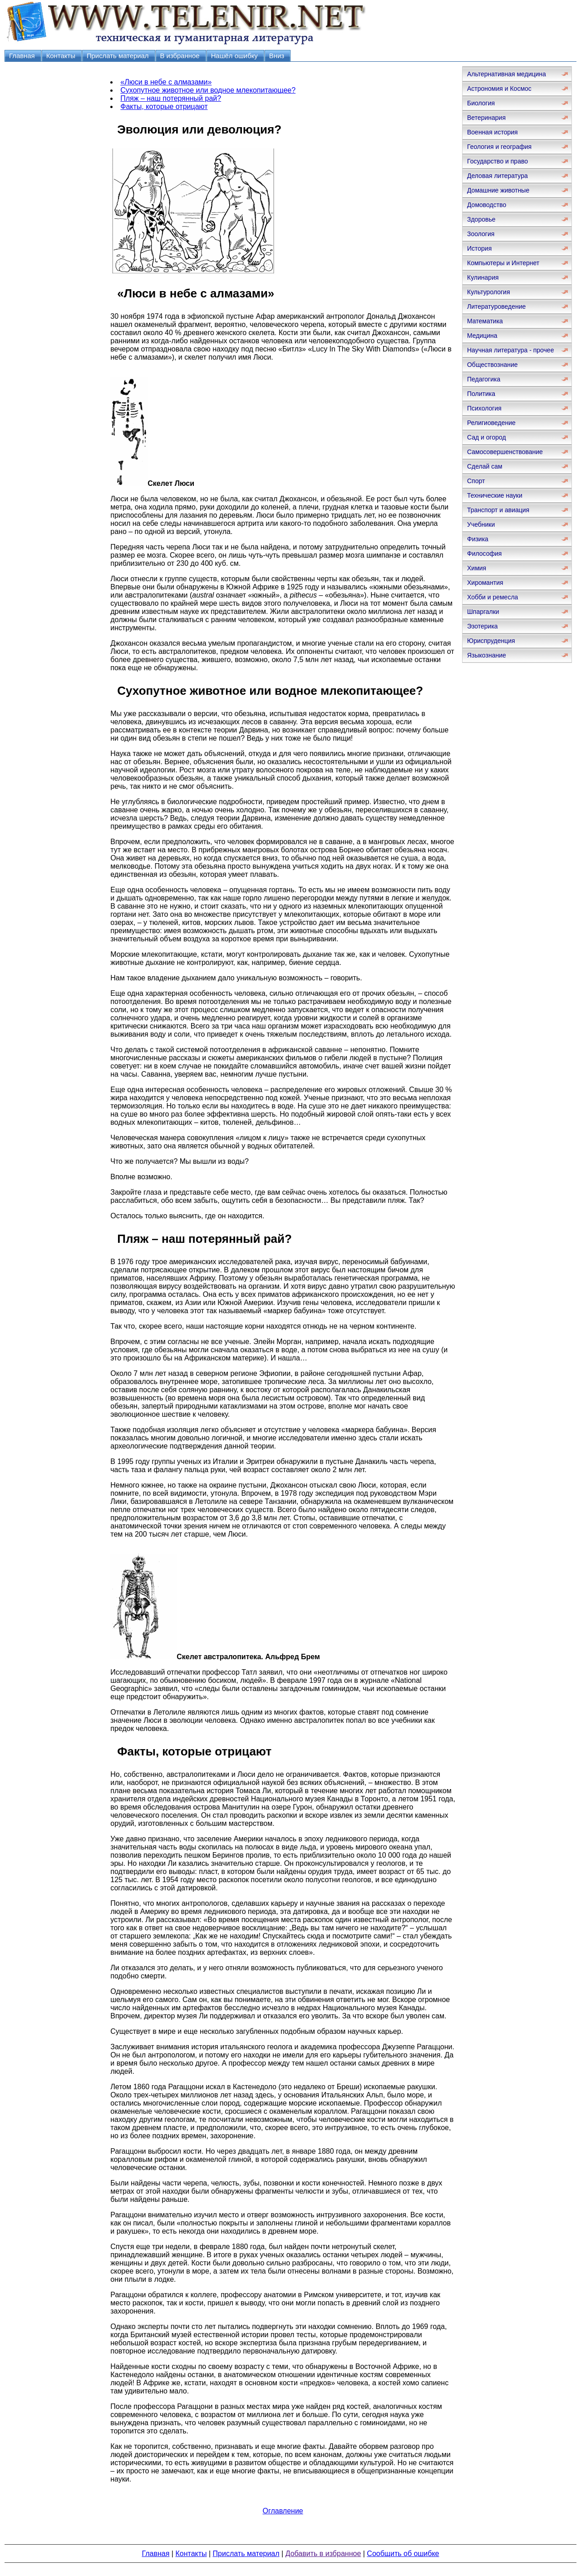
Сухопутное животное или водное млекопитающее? (207, 90)
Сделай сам (484, 466)
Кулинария (483, 277)
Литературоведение (496, 306)
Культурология (488, 292)
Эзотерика (482, 626)
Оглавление (283, 2511)
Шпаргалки (483, 611)
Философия (484, 553)
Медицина (482, 335)
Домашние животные (498, 190)
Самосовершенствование (505, 451)
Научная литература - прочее (510, 350)
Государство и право (497, 161)
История (479, 248)
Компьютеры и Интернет (503, 263)
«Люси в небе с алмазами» (166, 82)
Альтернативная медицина (506, 74)
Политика (481, 393)
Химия (476, 568)
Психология (484, 408)
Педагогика (483, 379)
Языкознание (486, 655)
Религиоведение (491, 422)
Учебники (481, 524)
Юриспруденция (491, 640)
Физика (477, 539)
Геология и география (499, 146)
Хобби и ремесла (492, 597)
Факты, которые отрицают (163, 106)
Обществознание (492, 364)
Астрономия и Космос (499, 88)
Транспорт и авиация (498, 510)
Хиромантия (485, 582)
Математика (485, 321)
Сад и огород (486, 437)
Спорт (476, 481)
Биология (481, 103)
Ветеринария (486, 117)
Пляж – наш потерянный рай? (170, 98)
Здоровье (481, 219)
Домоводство (486, 204)
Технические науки (494, 495)
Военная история (492, 132)
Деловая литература (497, 175)
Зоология (480, 233)
